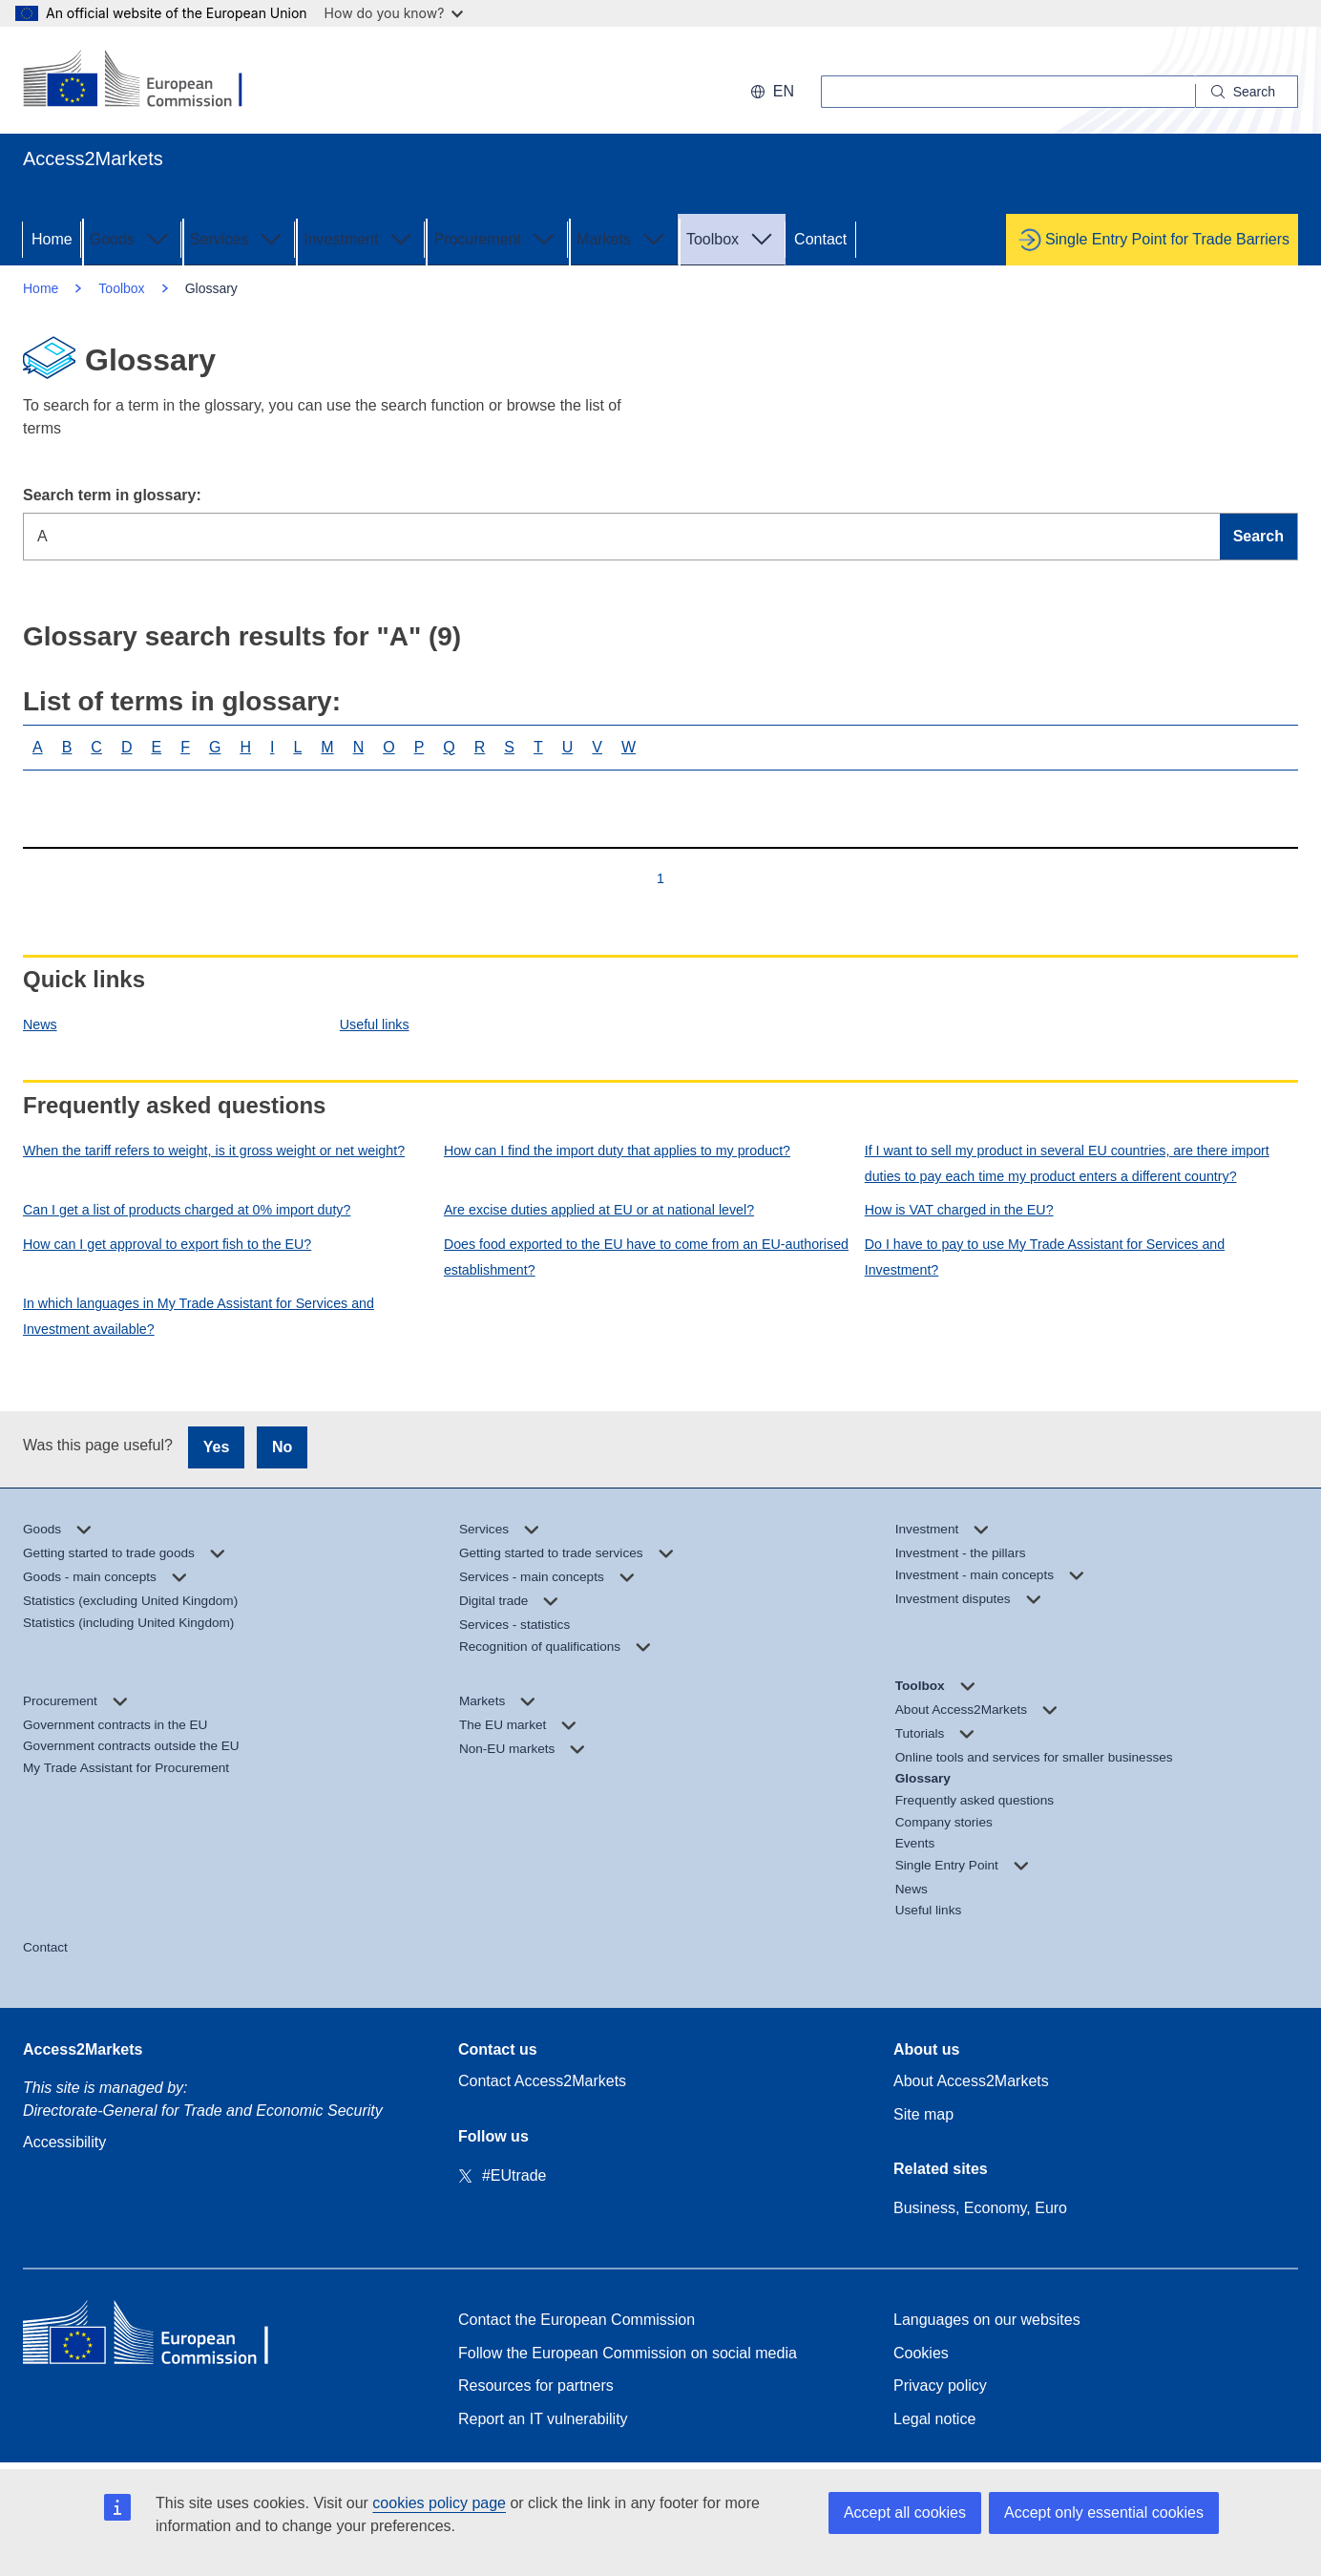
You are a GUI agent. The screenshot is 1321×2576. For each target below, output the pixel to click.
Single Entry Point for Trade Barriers (1167, 239)
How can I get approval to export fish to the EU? (167, 1244)
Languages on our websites (986, 2320)
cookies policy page (439, 2503)
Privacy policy (940, 2385)
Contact (820, 239)
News (40, 1024)
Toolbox (731, 237)
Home (52, 239)
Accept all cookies (905, 2512)
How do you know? (394, 13)
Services (238, 237)
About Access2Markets (971, 2081)
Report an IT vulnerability (543, 2419)
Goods (131, 237)
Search (1258, 536)
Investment (360, 237)
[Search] (1247, 91)
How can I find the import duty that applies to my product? (617, 1150)
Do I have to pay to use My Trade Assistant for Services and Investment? (1045, 1256)
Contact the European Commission (576, 2320)
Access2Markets (82, 2049)
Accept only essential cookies (1104, 2512)
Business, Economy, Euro (980, 2208)
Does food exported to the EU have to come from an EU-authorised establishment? (646, 1256)
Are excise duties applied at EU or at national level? (599, 1209)
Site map (923, 2114)
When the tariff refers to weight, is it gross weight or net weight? (214, 1150)
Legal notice (934, 2419)
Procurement (496, 237)
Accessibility (64, 2142)
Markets (623, 237)
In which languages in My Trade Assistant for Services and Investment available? (198, 1316)
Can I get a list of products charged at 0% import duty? (186, 1209)
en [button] (772, 91)
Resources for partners (536, 2385)
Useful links (374, 1024)
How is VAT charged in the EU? (959, 1209)
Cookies (921, 2353)
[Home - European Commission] (161, 2337)
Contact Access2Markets (542, 2081)
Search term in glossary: (112, 495)
